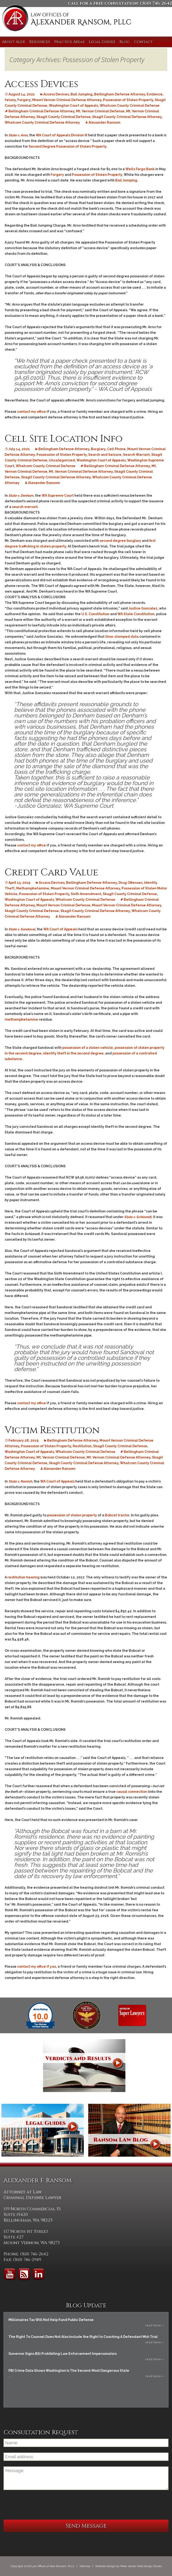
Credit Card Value (51, 872)
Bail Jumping (81, 94)
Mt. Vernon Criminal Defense (100, 111)
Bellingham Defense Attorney (119, 94)
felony (10, 100)
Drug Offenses (130, 883)
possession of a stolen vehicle (87, 1048)
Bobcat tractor (117, 1515)
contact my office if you (36, 1966)
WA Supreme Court (58, 495)
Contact (143, 41)
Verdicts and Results (84, 2065)
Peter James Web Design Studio (141, 2566)
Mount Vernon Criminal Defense (63, 905)
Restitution (82, 1446)
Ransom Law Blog (129, 2130)
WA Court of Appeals (60, 929)
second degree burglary (120, 541)
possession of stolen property (72, 1515)
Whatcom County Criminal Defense (130, 105)
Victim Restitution (52, 1430)
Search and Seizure (104, 454)
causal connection (131, 1791)
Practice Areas (69, 41)
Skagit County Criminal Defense (63, 117)
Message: (86, 2478)
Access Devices (41, 84)
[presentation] (39, 2505)
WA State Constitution (135, 614)
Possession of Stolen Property (128, 100)
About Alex (13, 41)
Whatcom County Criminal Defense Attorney (42, 122)
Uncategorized (62, 460)
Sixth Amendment (86, 894)
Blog (125, 41)
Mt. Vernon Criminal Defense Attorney (81, 471)
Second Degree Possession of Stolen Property (67, 146)
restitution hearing (24, 1577)
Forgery (24, 100)
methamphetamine (21, 1019)
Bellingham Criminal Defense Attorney (41, 111)
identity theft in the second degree (73, 1053)
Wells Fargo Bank (140, 169)
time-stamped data (122, 636)
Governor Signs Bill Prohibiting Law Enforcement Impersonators (62, 2354)
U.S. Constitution (95, 614)
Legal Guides (102, 41)
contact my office (31, 411)
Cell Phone (116, 449)
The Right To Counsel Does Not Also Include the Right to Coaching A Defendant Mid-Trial (83, 2337)
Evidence (155, 94)
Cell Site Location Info (64, 439)
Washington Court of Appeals (73, 105)
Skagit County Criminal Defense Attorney (127, 117)
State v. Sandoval (21, 929)
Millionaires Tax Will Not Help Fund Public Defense (51, 2320)
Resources (39, 41)
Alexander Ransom (104, 122)
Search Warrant (136, 454)
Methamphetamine (32, 888)
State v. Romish (20, 1481)
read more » (154, 2325)
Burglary (98, 449)
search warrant (25, 507)
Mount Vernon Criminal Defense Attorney (66, 100)
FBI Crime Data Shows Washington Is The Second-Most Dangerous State (68, 2370)
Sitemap (85, 2566)
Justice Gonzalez (142, 608)
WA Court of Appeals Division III (61, 135)
